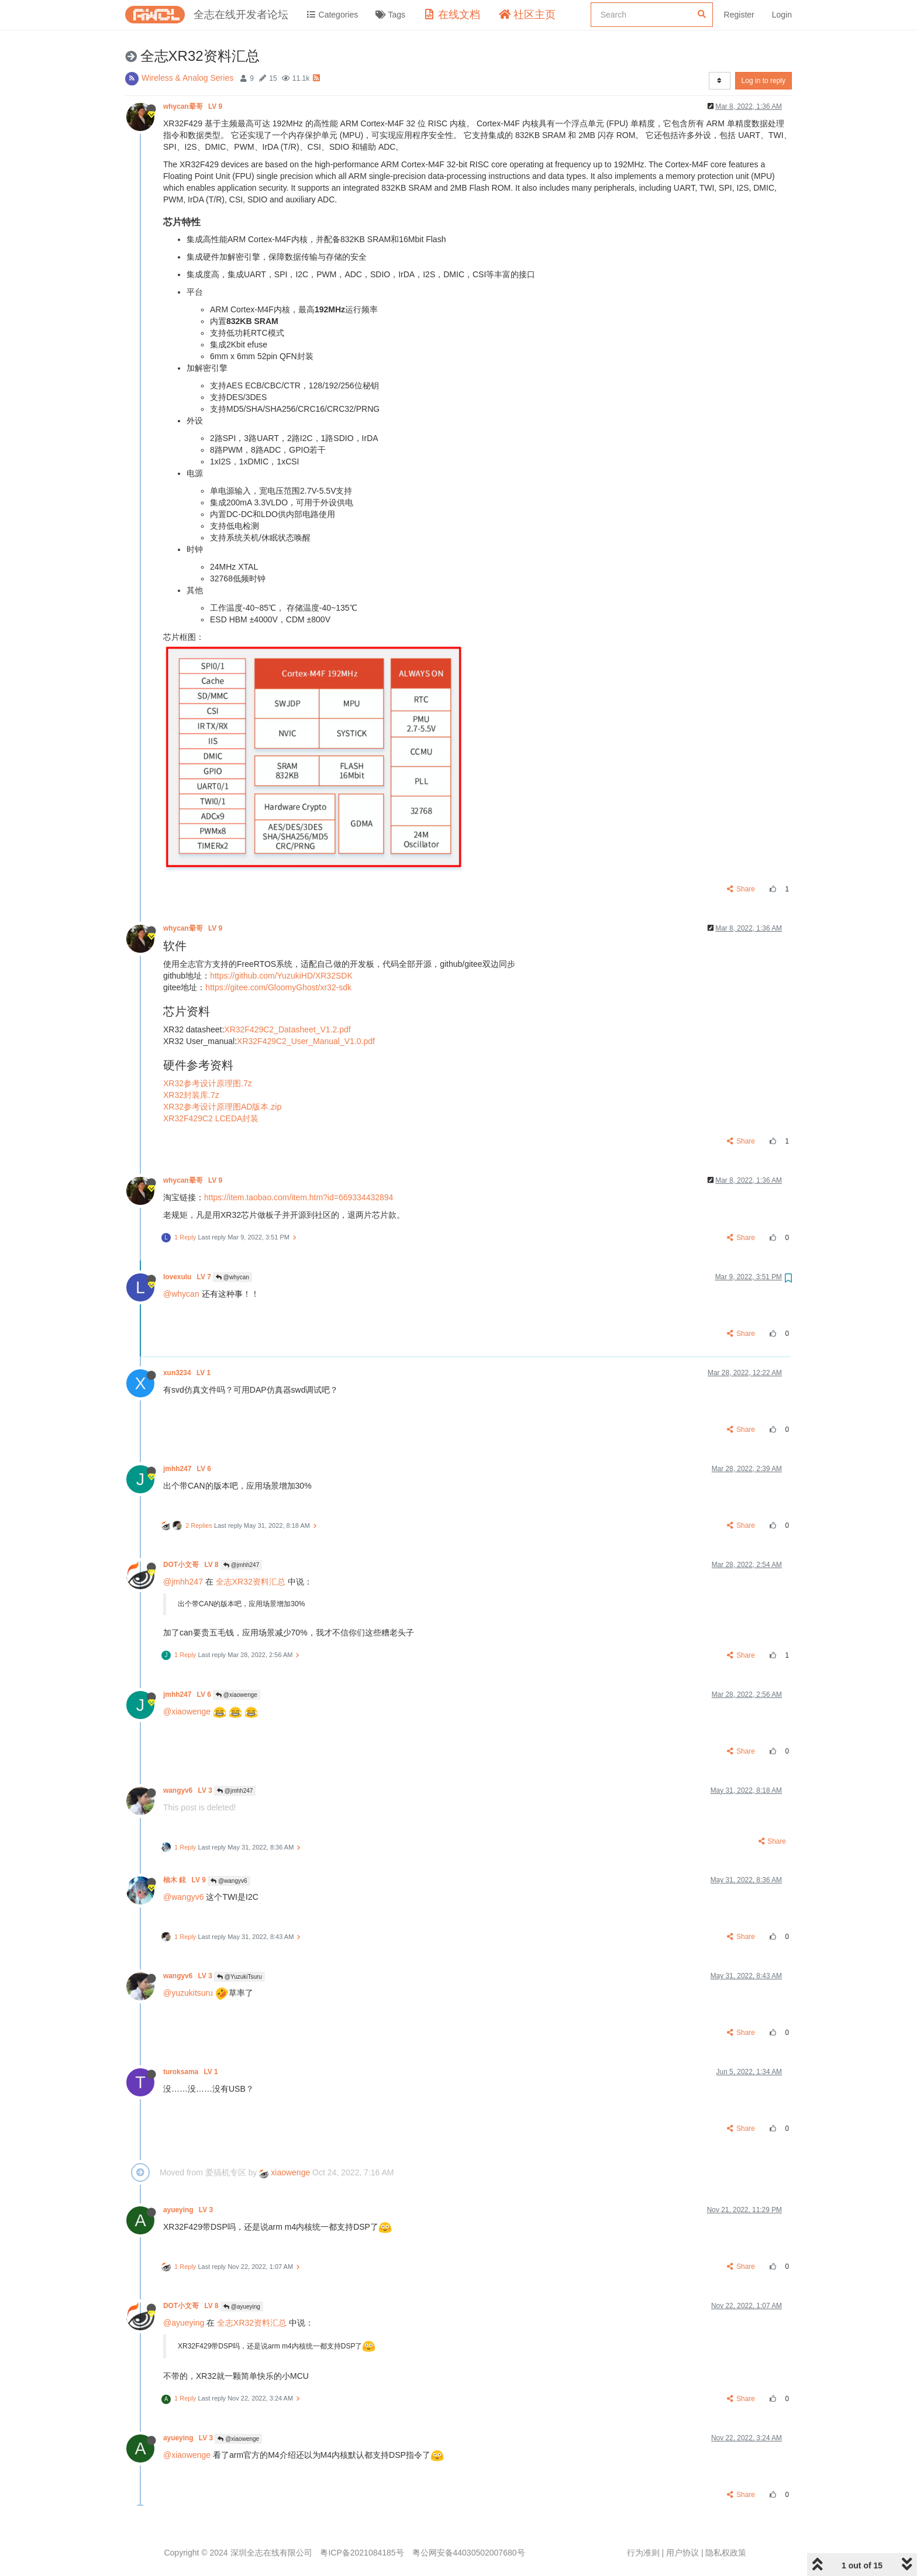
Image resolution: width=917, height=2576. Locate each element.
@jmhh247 (241, 1565)
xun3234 (187, 1373)
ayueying (189, 2210)
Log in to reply (763, 81)
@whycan (232, 1277)
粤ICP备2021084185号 (362, 2552)
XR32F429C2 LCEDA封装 (210, 1118)
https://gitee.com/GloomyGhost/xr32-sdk (278, 987)
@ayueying (241, 2306)
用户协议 (682, 2552)
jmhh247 (188, 1469)
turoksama (191, 2072)
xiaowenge (284, 2172)
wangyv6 (188, 1790)
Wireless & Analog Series (187, 77)
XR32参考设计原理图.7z (207, 1083)
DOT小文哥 (191, 1565)
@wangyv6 (229, 1881)
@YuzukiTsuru (239, 1977)
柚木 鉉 (185, 1880)
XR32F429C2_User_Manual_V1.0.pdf (306, 1041)
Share (741, 889)
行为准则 (643, 2552)
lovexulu (188, 1277)
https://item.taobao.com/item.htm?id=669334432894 (298, 1197)
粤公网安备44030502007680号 (468, 2552)
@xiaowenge (236, 1695)
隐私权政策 (725, 2552)
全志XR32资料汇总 (250, 1581)
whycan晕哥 (193, 106)
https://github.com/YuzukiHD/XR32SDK (281, 975)
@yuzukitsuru (188, 1993)
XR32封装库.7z (191, 1095)
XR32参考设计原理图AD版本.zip (222, 1106)
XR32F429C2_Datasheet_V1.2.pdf (287, 1029)
